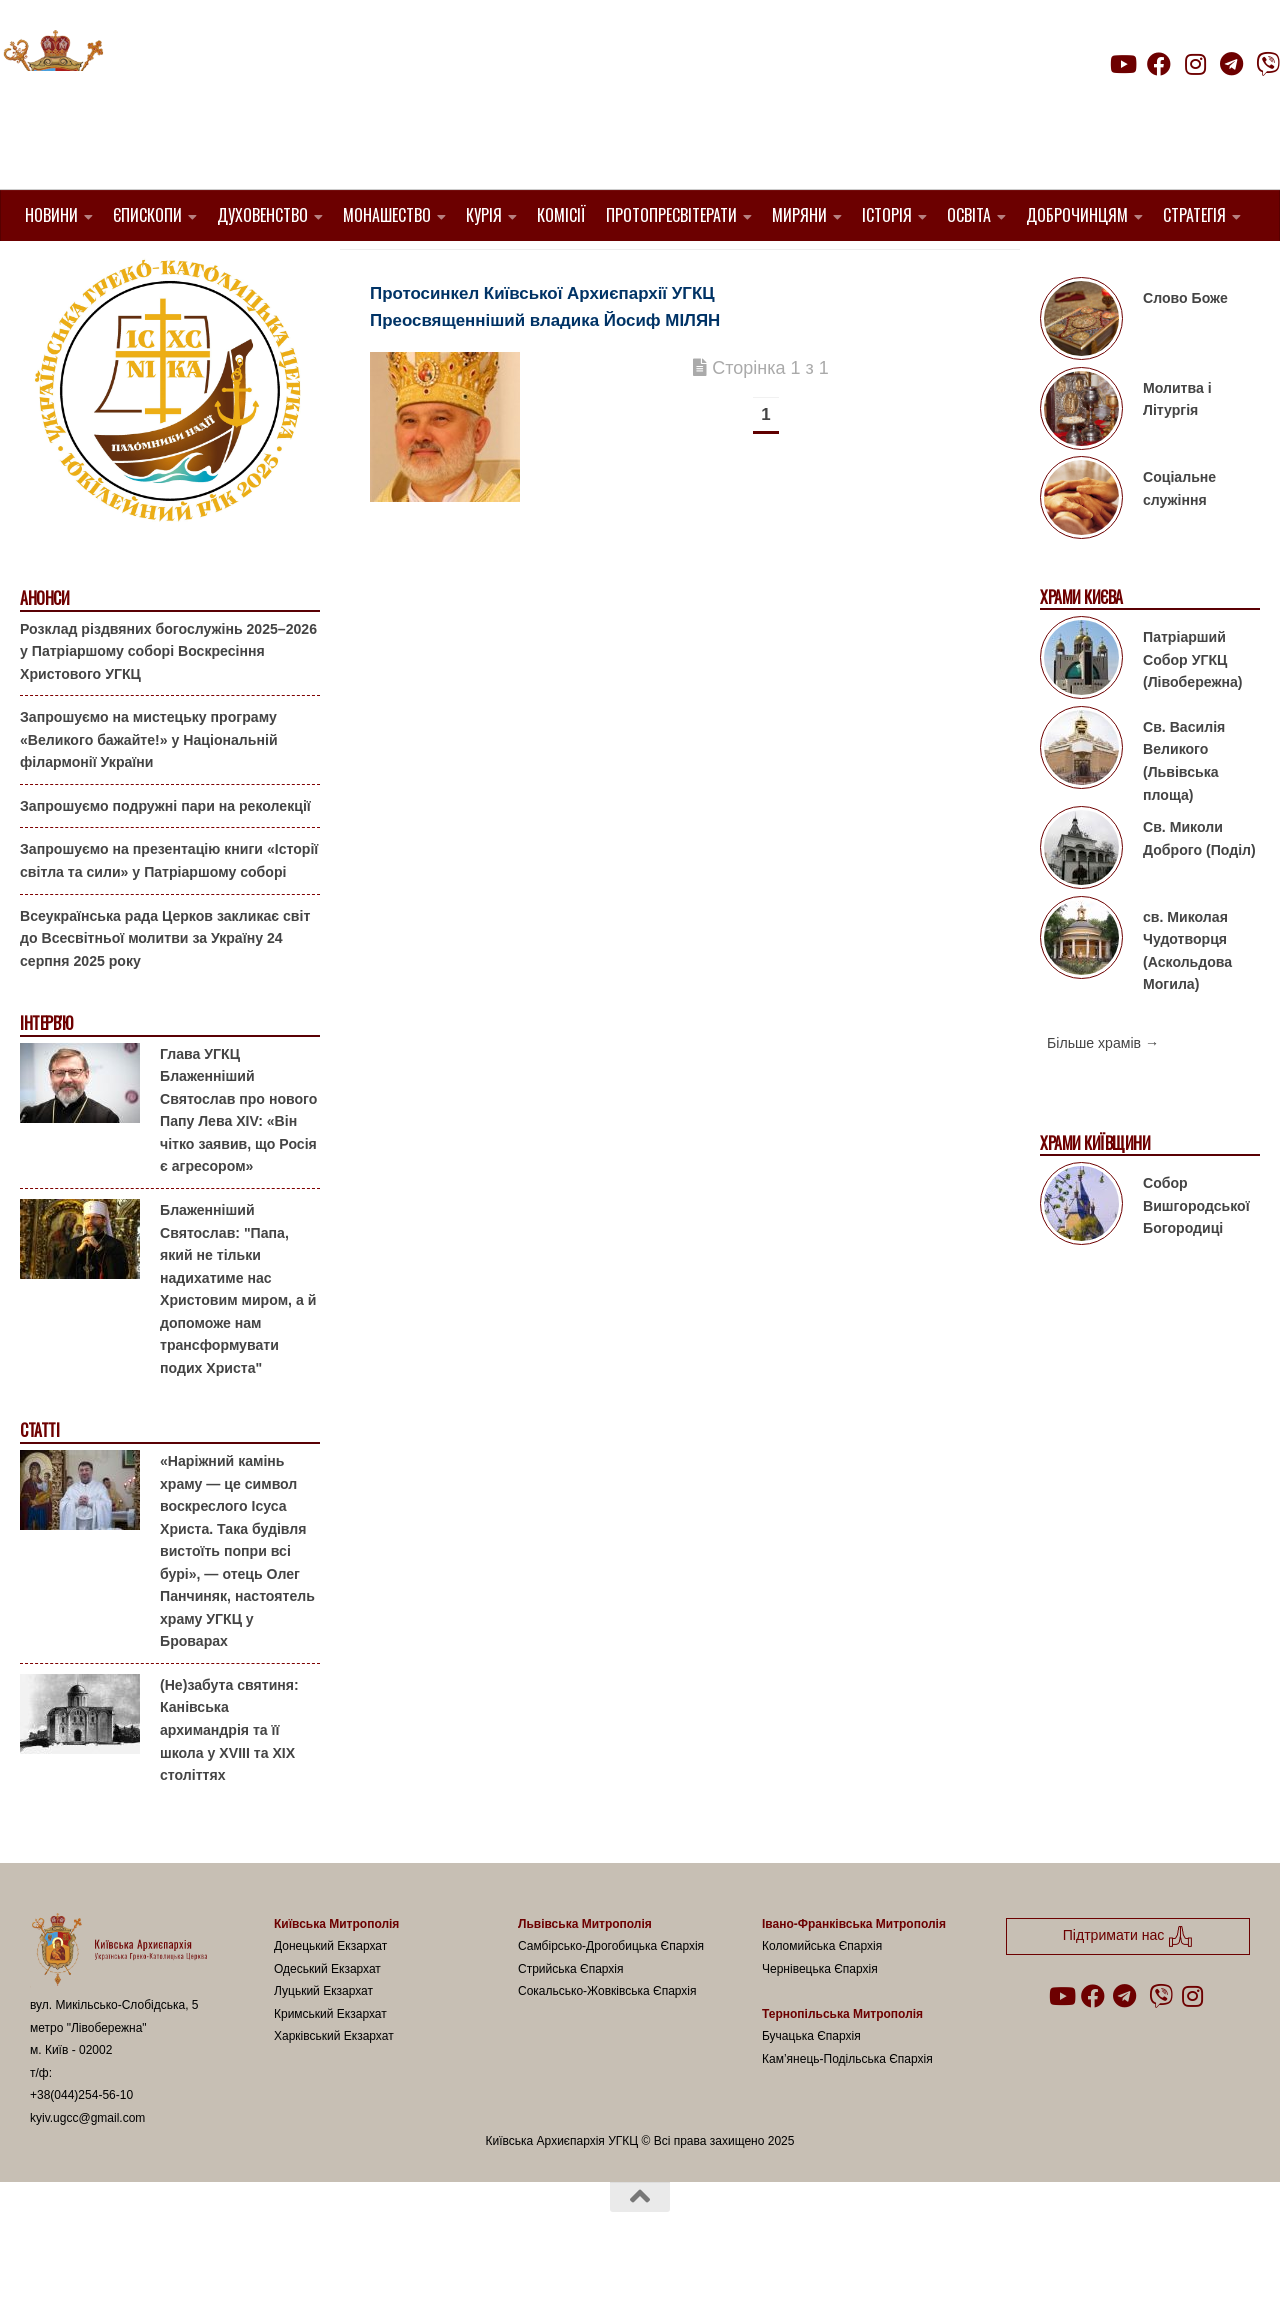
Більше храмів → (1103, 1094)
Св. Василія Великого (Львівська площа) (1184, 812)
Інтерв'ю (46, 1074)
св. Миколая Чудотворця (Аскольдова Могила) (1187, 1001)
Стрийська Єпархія (571, 2020)
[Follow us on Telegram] (1232, 64)
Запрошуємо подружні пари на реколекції (165, 857)
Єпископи (147, 215)
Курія (484, 215)
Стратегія (1194, 215)
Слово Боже (1185, 349)
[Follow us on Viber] (1268, 64)
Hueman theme (266, 2279)
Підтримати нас (1140, 103)
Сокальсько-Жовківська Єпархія (607, 2042)
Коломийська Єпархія (822, 1997)
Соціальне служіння (1179, 539)
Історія (887, 215)
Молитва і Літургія (1177, 450)
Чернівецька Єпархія (820, 2020)
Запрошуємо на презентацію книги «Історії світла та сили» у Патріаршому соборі (169, 911)
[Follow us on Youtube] (1122, 64)
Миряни (799, 215)
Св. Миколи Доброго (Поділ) (1199, 889)
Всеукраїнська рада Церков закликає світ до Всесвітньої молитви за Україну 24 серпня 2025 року (165, 988)
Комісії (561, 215)
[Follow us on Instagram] (1195, 64)
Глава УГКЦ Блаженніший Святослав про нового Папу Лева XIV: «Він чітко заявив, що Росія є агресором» (238, 1161)
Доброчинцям (1077, 215)
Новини (51, 215)
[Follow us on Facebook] (1159, 64)
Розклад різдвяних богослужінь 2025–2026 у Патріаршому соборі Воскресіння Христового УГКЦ (168, 701)
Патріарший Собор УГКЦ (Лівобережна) (1192, 710)
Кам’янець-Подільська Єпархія (847, 2110)
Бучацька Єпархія (811, 2087)
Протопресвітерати (671, 215)
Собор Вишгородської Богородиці (1196, 1256)
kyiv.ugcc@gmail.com (87, 2169)
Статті (39, 1481)
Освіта (969, 215)
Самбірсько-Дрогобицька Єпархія (611, 1997)
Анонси (44, 649)
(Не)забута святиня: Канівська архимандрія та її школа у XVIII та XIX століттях (229, 1781)
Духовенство (262, 215)
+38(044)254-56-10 (81, 2146)
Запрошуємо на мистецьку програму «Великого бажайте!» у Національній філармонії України (149, 790)
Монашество (387, 215)
